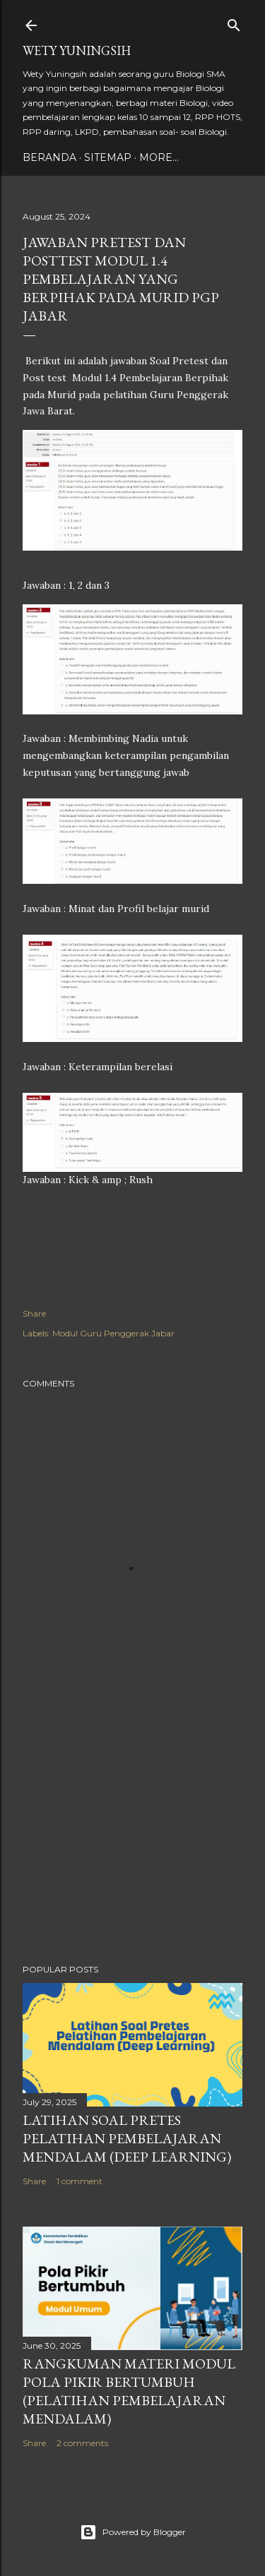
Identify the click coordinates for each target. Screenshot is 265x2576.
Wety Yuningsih (77, 50)
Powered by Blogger (133, 2532)
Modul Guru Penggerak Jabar (113, 1333)
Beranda (49, 157)
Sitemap (107, 157)
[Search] (233, 22)
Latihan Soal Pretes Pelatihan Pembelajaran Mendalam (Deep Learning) (127, 2138)
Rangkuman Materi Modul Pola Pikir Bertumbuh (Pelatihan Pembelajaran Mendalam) (129, 2391)
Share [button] (34, 1313)
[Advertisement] (132, 1840)
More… (159, 157)
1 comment (79, 2181)
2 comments (82, 2443)
